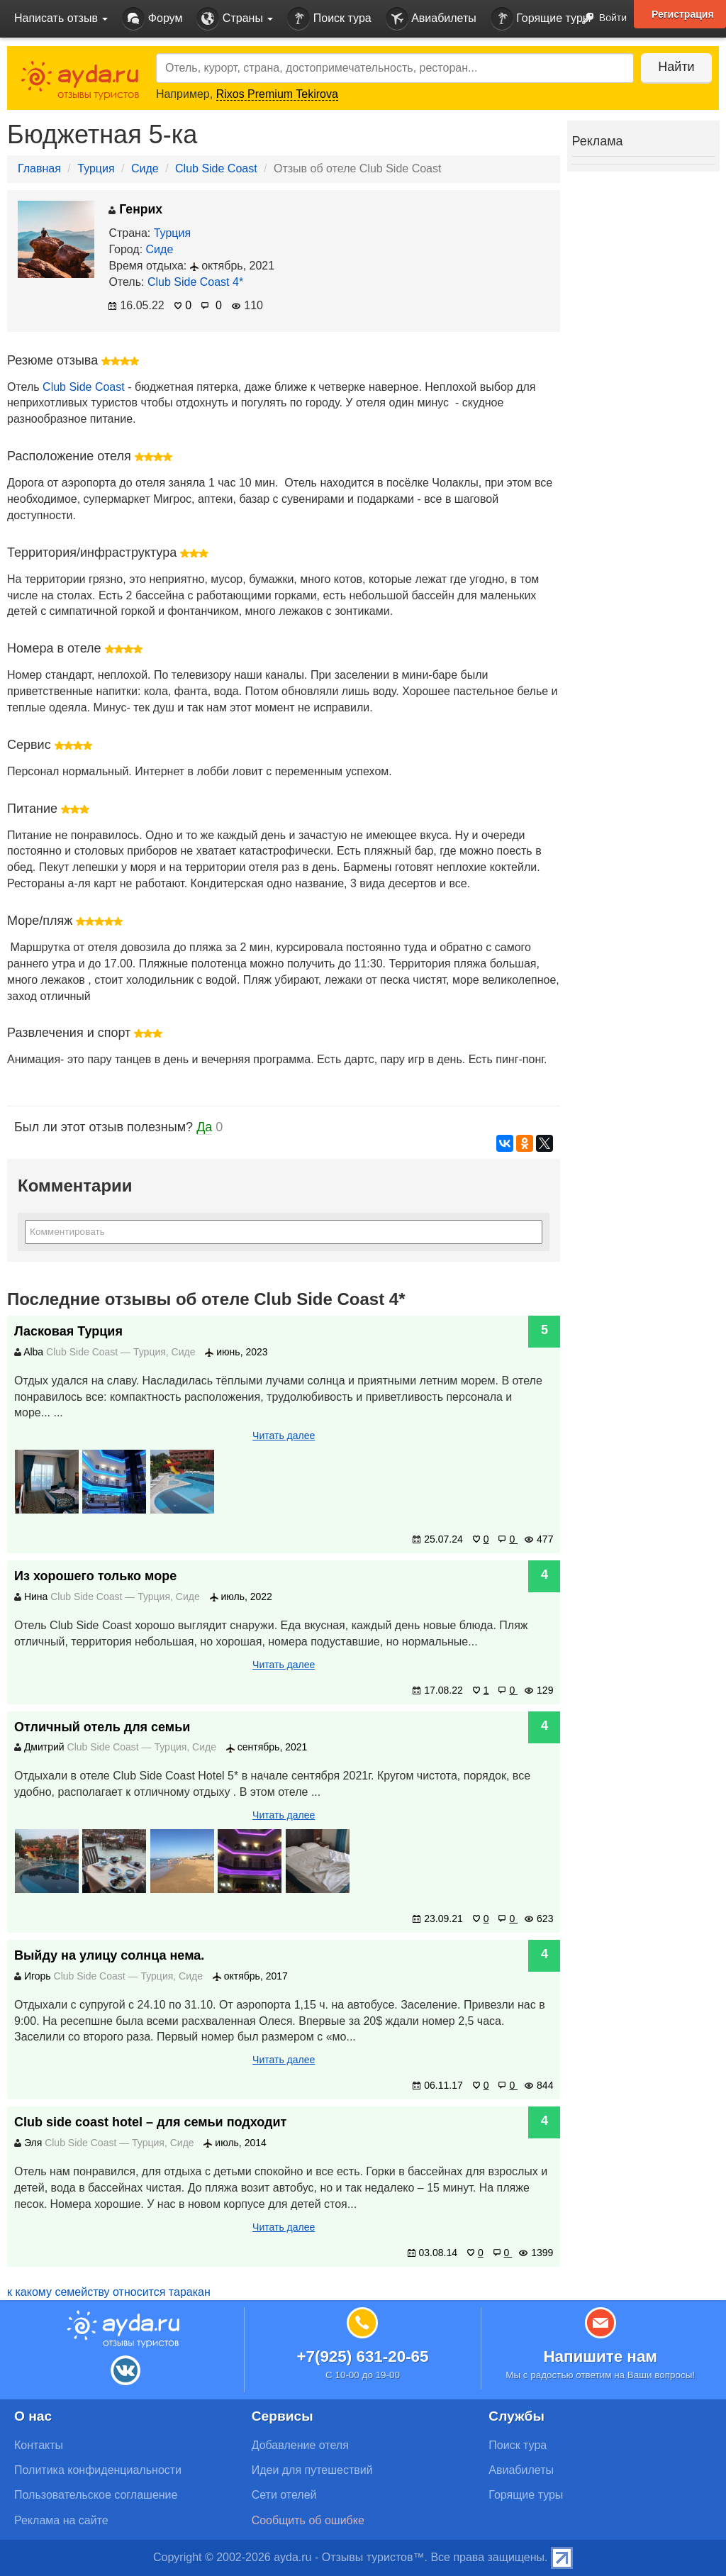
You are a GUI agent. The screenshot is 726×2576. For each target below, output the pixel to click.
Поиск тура (329, 18)
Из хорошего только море (95, 1576)
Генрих (135, 209)
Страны (234, 18)
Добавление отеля (300, 2445)
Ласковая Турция (68, 1331)
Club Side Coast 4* (195, 282)
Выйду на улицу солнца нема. (109, 1955)
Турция (95, 168)
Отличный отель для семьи (102, 1727)
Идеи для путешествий (312, 2470)
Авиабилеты (431, 18)
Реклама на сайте (61, 2520)
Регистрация (683, 14)
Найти (676, 67)
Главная (39, 168)
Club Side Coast (216, 168)
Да (204, 1127)
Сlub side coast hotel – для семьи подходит (150, 2122)
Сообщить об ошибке (308, 2520)
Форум (152, 18)
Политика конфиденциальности (98, 2470)
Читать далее (283, 1435)
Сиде (145, 168)
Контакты (38, 2445)
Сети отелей (284, 2495)
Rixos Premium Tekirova (277, 94)
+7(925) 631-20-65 (362, 2356)
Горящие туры (541, 18)
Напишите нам (600, 2356)
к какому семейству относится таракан (109, 2292)
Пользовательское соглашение (95, 2495)
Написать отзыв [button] (61, 18)
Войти (600, 18)
